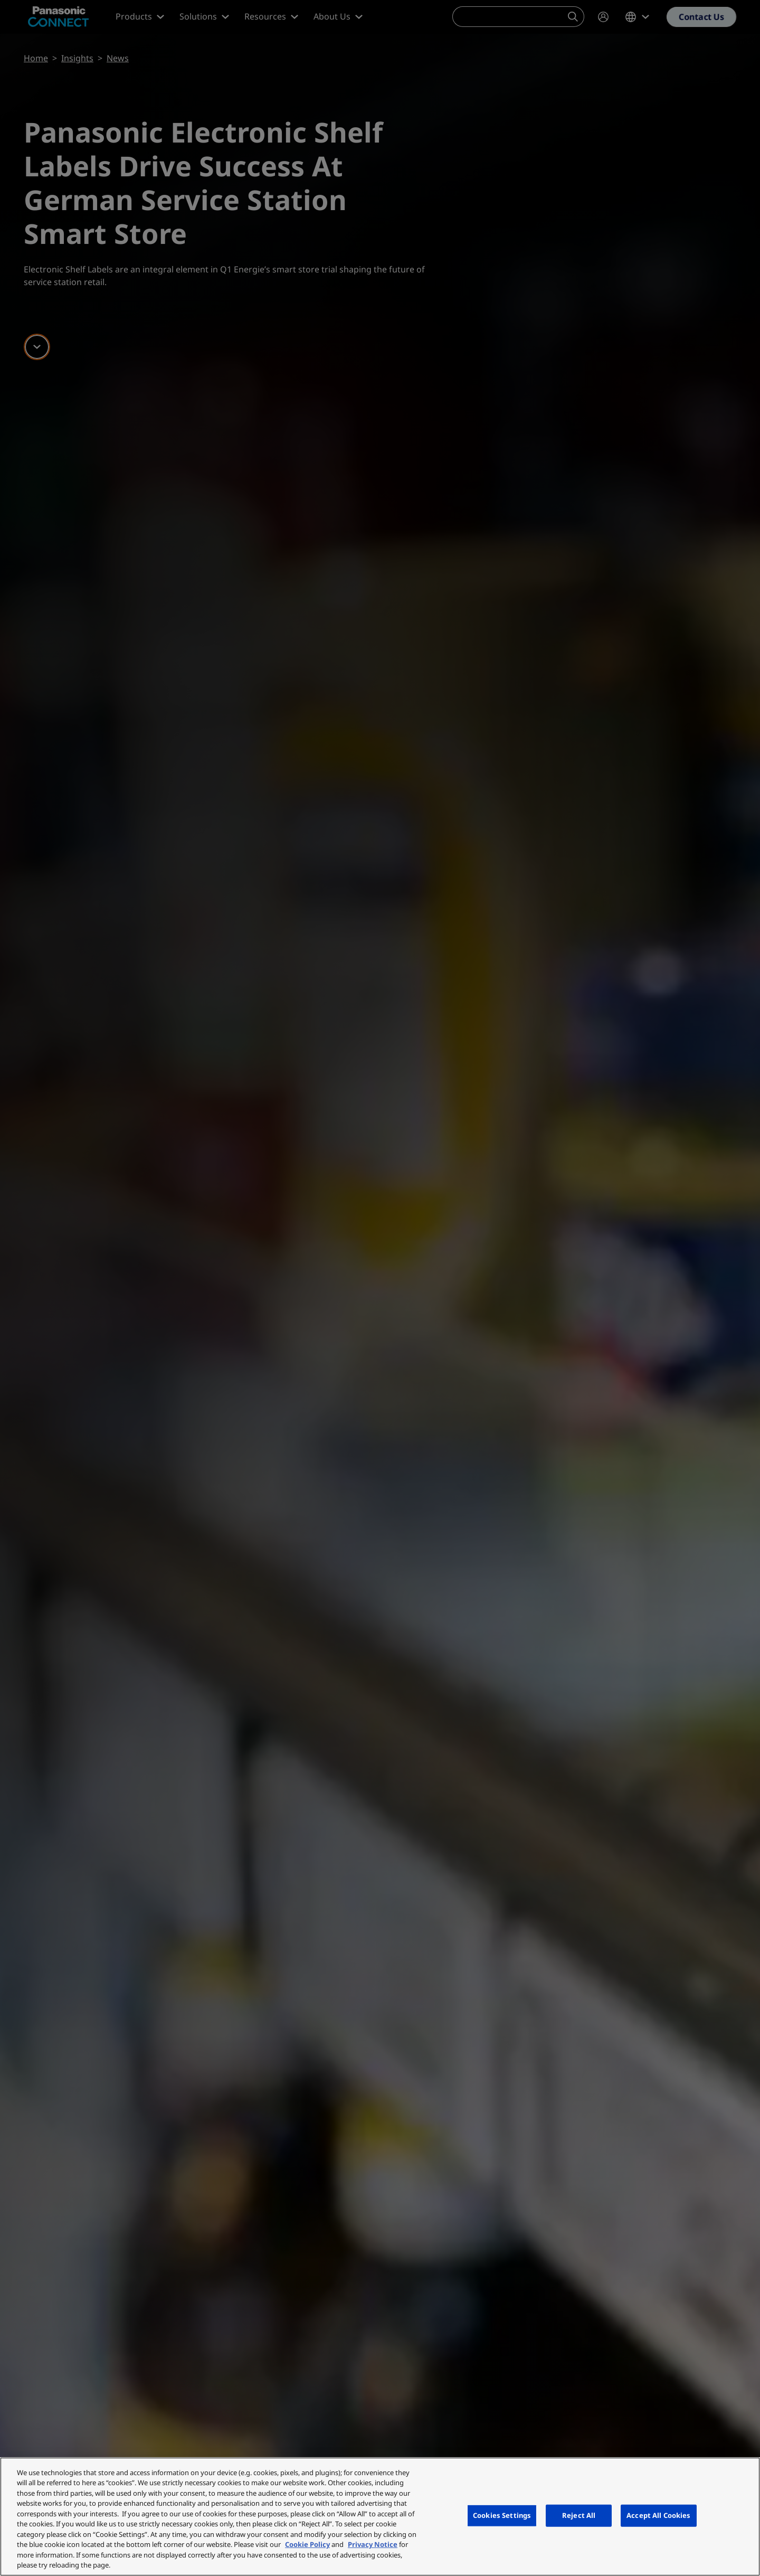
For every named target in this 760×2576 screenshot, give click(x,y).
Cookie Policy (307, 2544)
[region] (380, 2516)
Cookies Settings (502, 2515)
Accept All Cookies (658, 2515)
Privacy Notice (372, 2544)
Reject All (578, 2515)
